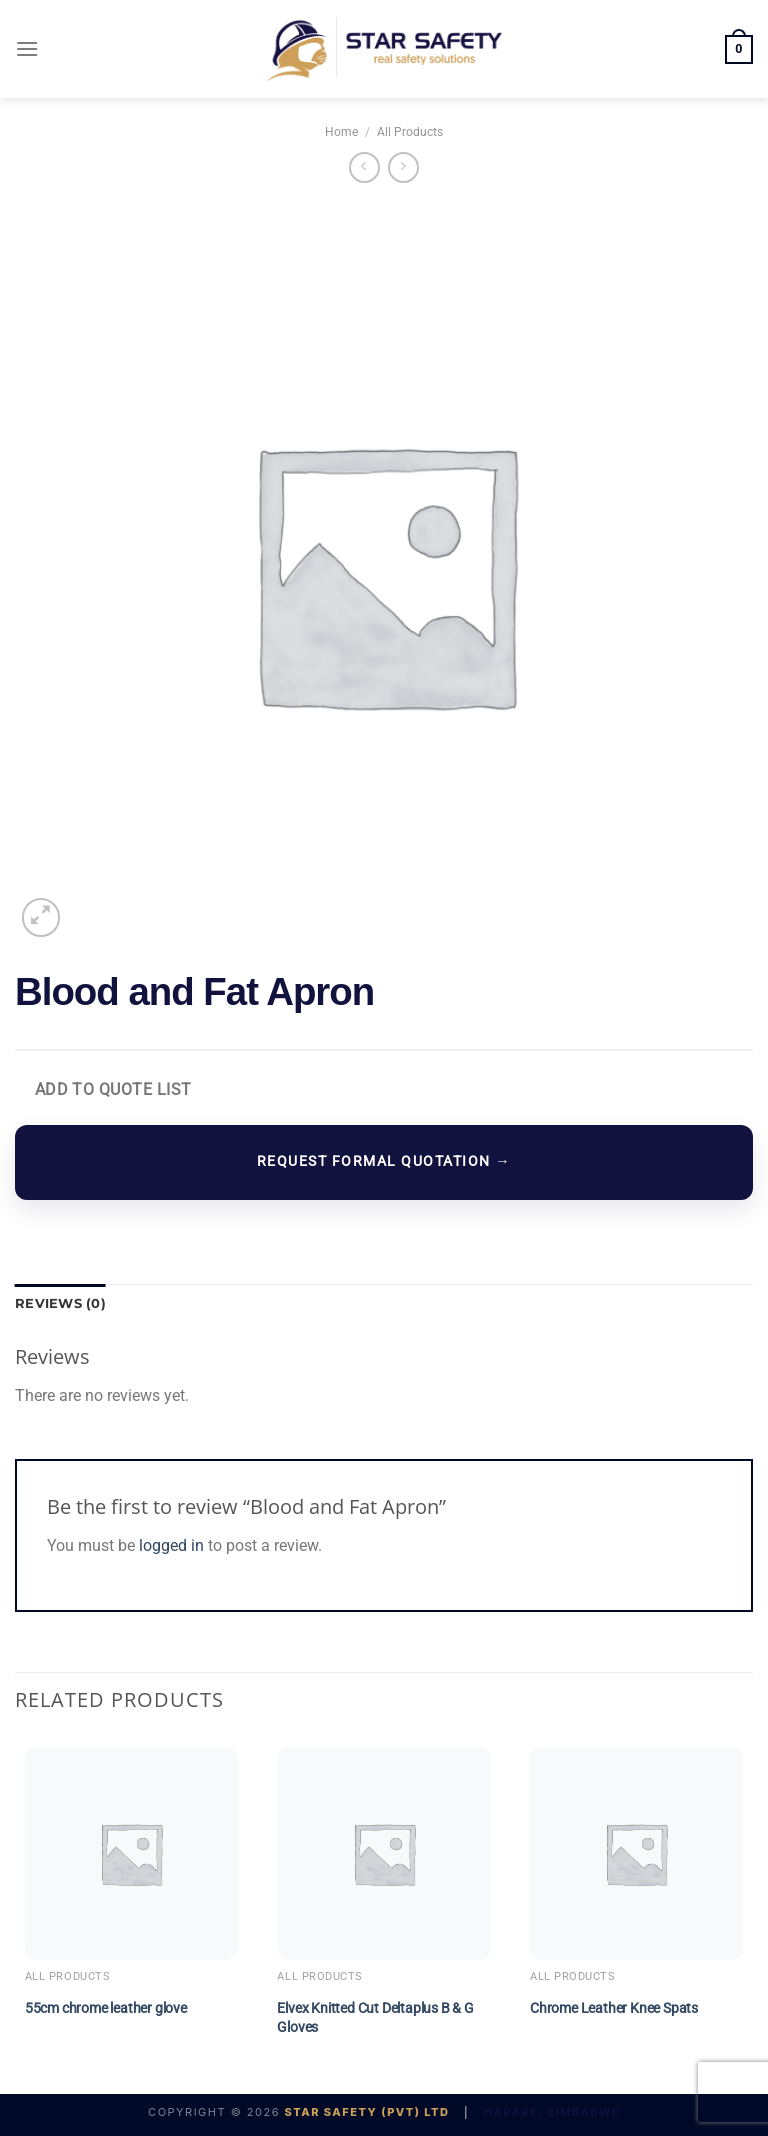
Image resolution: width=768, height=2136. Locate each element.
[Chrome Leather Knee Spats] (636, 1853)
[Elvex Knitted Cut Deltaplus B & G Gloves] (383, 1853)
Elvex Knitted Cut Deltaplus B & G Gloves (375, 2018)
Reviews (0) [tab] (60, 1303)
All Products (410, 132)
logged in (171, 1545)
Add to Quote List (113, 1090)
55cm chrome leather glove (106, 2008)
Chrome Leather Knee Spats (614, 2008)
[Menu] (27, 48)
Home (341, 132)
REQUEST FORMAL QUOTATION (384, 1161)
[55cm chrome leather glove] (131, 1853)
